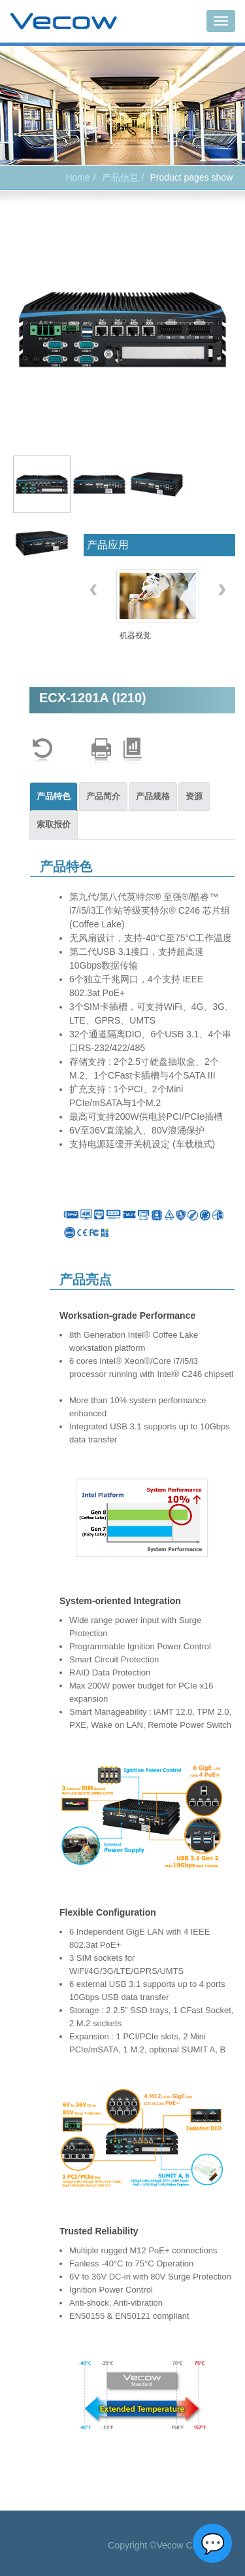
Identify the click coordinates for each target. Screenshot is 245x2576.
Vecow (64, 22)
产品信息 (120, 177)
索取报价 (54, 824)
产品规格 (153, 796)
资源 (194, 796)
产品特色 (54, 796)
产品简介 (103, 796)
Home (77, 177)
